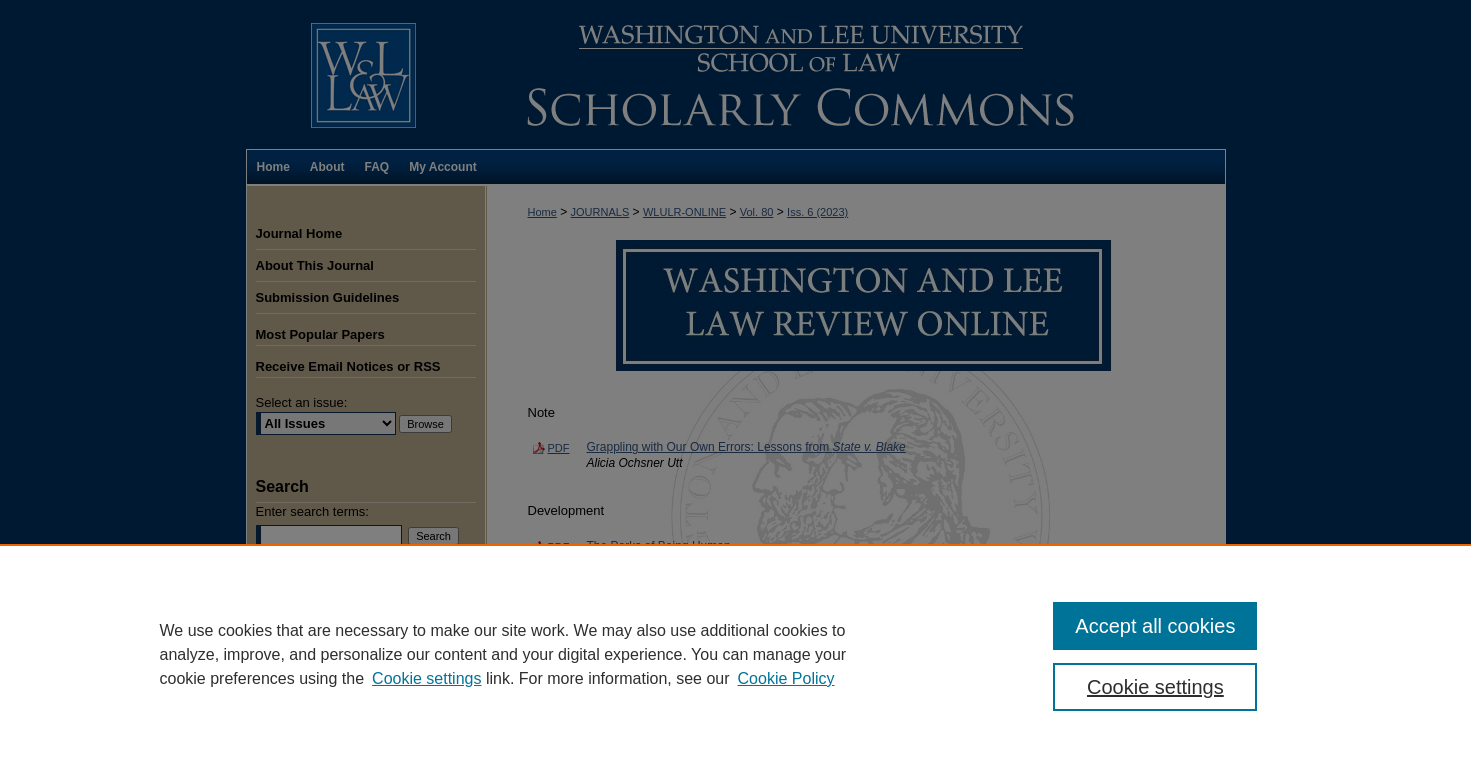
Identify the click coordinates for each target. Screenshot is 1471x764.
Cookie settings (426, 678)
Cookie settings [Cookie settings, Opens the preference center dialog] (1155, 687)
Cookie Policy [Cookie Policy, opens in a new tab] (786, 678)
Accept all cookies (1155, 626)
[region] (735, 654)
